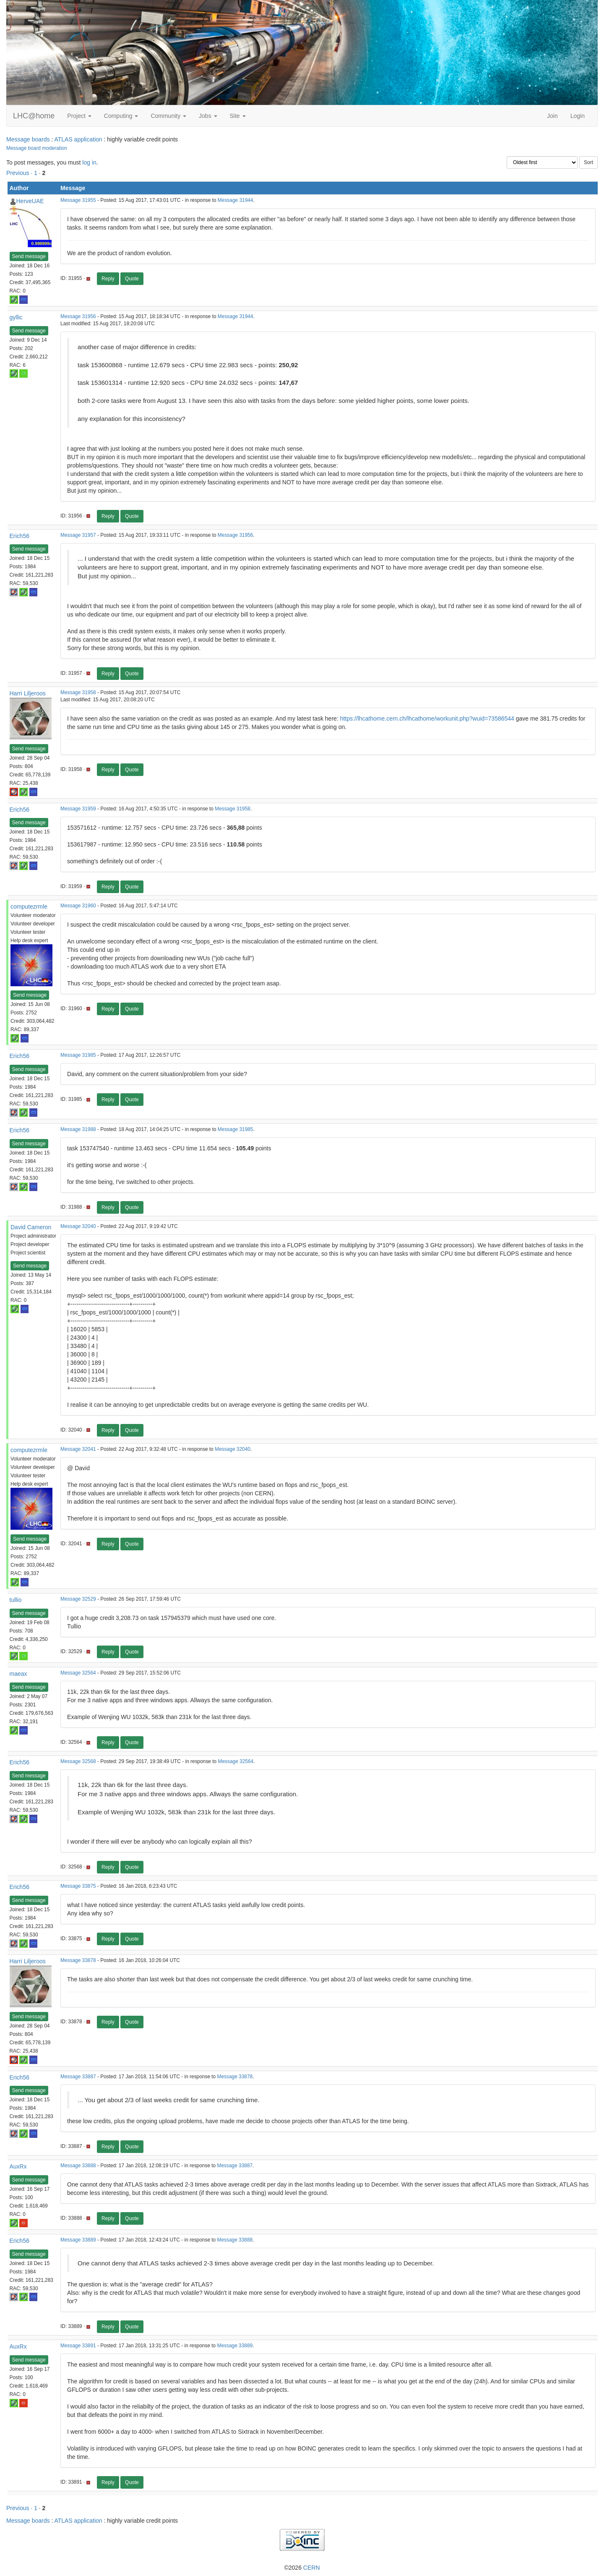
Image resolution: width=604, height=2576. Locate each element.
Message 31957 (78, 535)
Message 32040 (78, 1226)
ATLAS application (78, 139)
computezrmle (28, 906)
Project (79, 115)
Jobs (208, 115)
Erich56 (19, 536)
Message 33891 (78, 2346)
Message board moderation (36, 148)
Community (168, 115)
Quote (132, 279)
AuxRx (18, 2166)
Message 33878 (78, 1960)
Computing (121, 115)
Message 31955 (78, 200)
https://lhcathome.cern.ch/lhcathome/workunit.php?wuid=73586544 (427, 718)
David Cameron (30, 1227)
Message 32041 (78, 1449)
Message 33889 (78, 2240)
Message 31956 (78, 316)
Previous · (20, 173)
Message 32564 (78, 1673)
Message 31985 (78, 1055)
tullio (16, 1599)
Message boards (28, 139)
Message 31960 (78, 906)
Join (552, 115)
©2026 (302, 2567)
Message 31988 (78, 1129)
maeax (18, 1673)
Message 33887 (78, 2077)
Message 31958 (78, 692)
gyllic (16, 317)
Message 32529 (78, 1599)
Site (238, 115)
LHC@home (34, 116)
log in (89, 162)
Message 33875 (78, 1886)
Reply (108, 279)
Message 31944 (235, 200)
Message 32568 (78, 1761)
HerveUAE (30, 201)
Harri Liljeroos (28, 693)
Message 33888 (78, 2165)
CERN (311, 2567)
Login (577, 115)
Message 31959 (78, 809)
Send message (29, 256)
